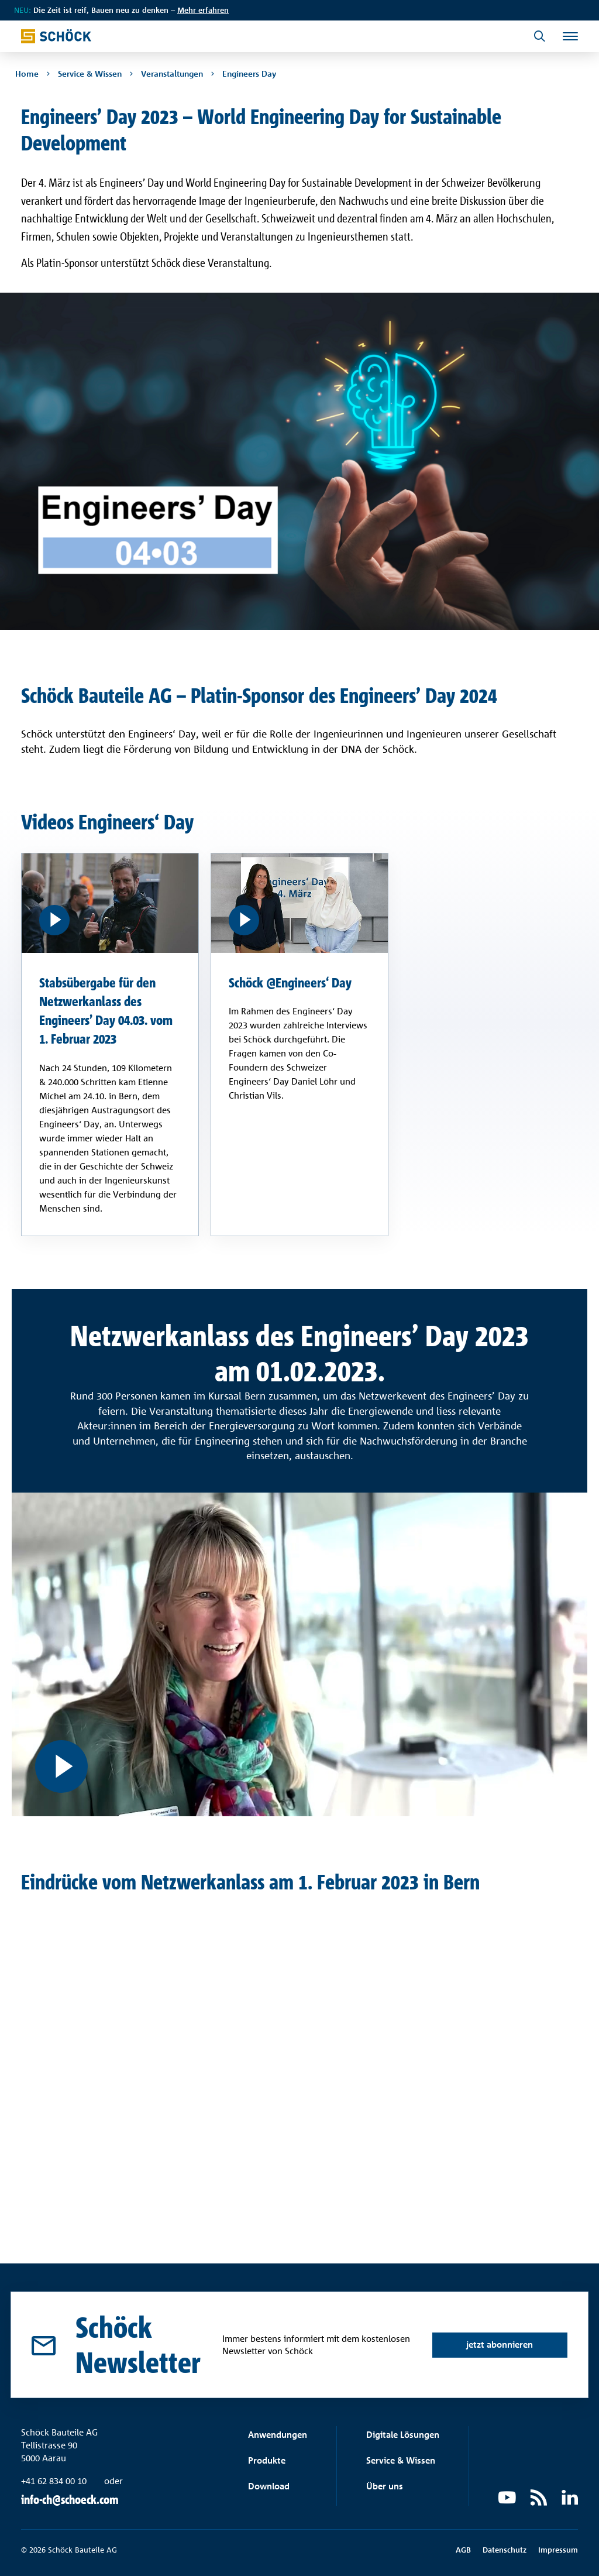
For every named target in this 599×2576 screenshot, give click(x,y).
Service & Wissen (400, 2461)
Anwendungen (277, 2435)
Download (269, 2486)
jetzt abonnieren (498, 2327)
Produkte (266, 2461)
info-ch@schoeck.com (70, 2499)
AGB (463, 2549)
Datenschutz (504, 2549)
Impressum (558, 2549)
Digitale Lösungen (402, 2435)
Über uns (384, 2486)
